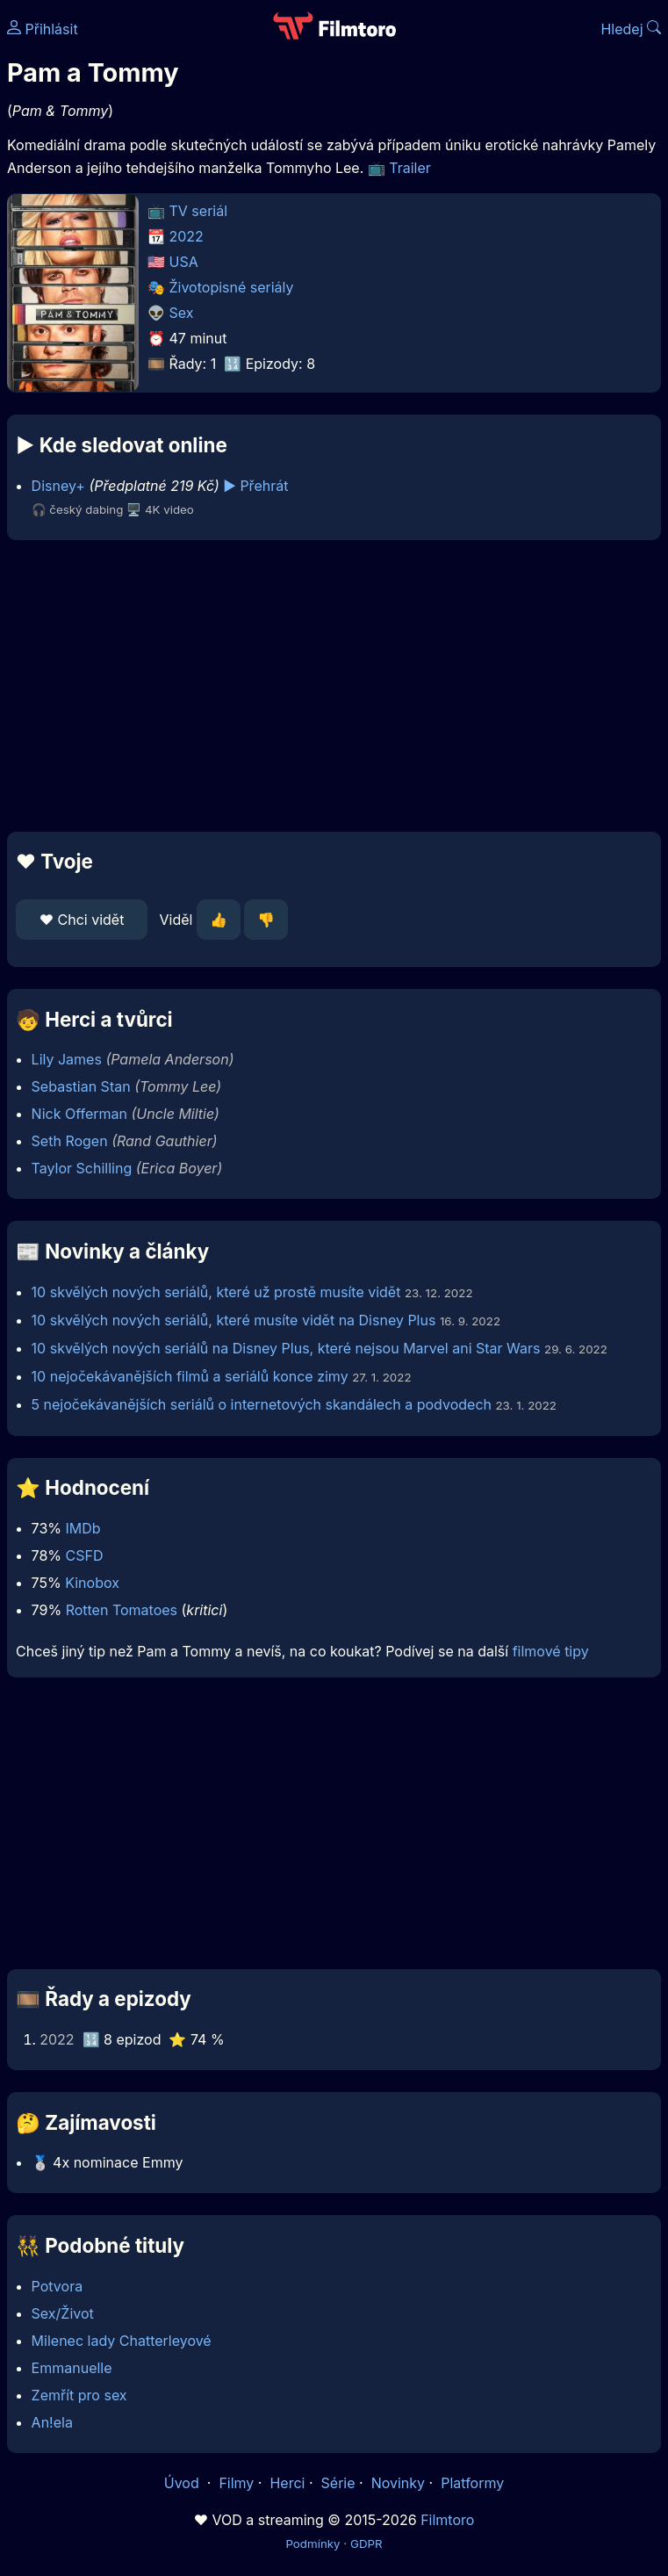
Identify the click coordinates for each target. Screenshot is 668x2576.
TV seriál (198, 211)
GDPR (366, 2543)
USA (183, 262)
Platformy (472, 2483)
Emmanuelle (72, 2368)
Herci (287, 2483)
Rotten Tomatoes (121, 1610)
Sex (181, 312)
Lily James (67, 1059)
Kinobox (92, 1582)
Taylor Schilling (82, 1168)
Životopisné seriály (231, 287)
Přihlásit (42, 29)
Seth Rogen (70, 1141)
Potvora (57, 2286)
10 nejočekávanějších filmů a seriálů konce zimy (190, 1376)
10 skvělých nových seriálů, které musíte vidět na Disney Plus (234, 1320)
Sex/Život (63, 2313)
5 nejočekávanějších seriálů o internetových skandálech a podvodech (262, 1404)
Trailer (410, 168)
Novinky (398, 2483)
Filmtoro (447, 2520)
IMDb (82, 1528)
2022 (186, 236)
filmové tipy (551, 1651)
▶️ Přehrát (255, 485)
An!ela (52, 2422)
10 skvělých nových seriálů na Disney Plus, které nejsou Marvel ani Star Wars (286, 1348)
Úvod (183, 2483)
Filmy (236, 2483)
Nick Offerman (79, 1113)
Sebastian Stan (81, 1086)
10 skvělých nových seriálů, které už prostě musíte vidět (216, 1292)
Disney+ (58, 485)
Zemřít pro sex (79, 2395)
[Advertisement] (334, 686)
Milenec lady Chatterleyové (122, 2340)
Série (338, 2483)
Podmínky (312, 2543)
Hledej (630, 29)
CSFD (85, 1555)
